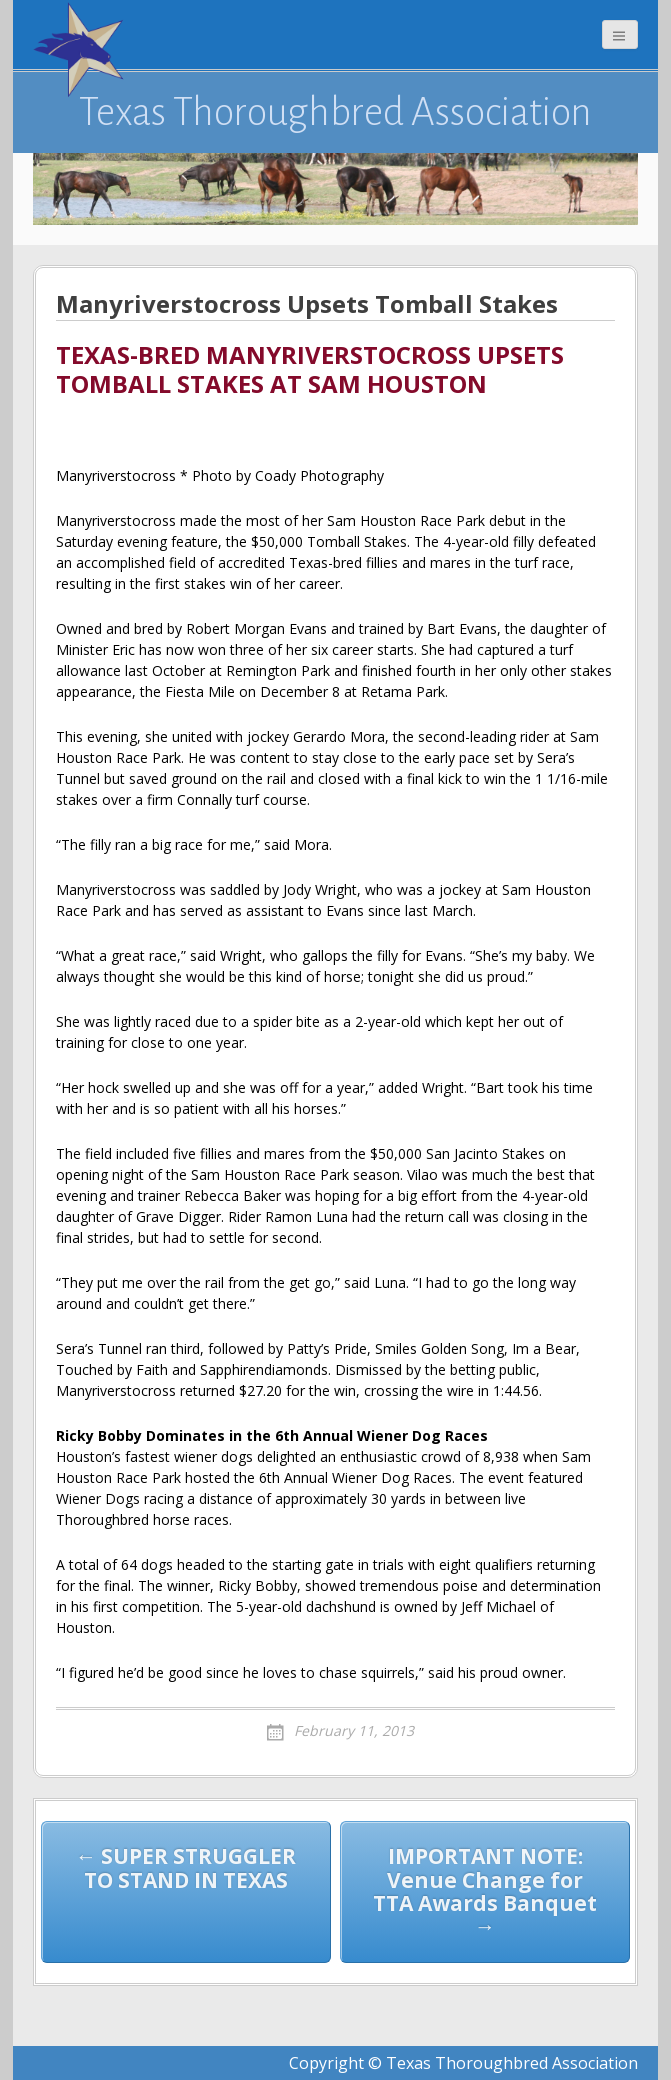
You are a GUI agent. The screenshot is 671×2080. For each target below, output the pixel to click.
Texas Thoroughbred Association (335, 112)
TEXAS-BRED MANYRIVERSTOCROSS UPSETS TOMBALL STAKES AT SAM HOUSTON (310, 370)
